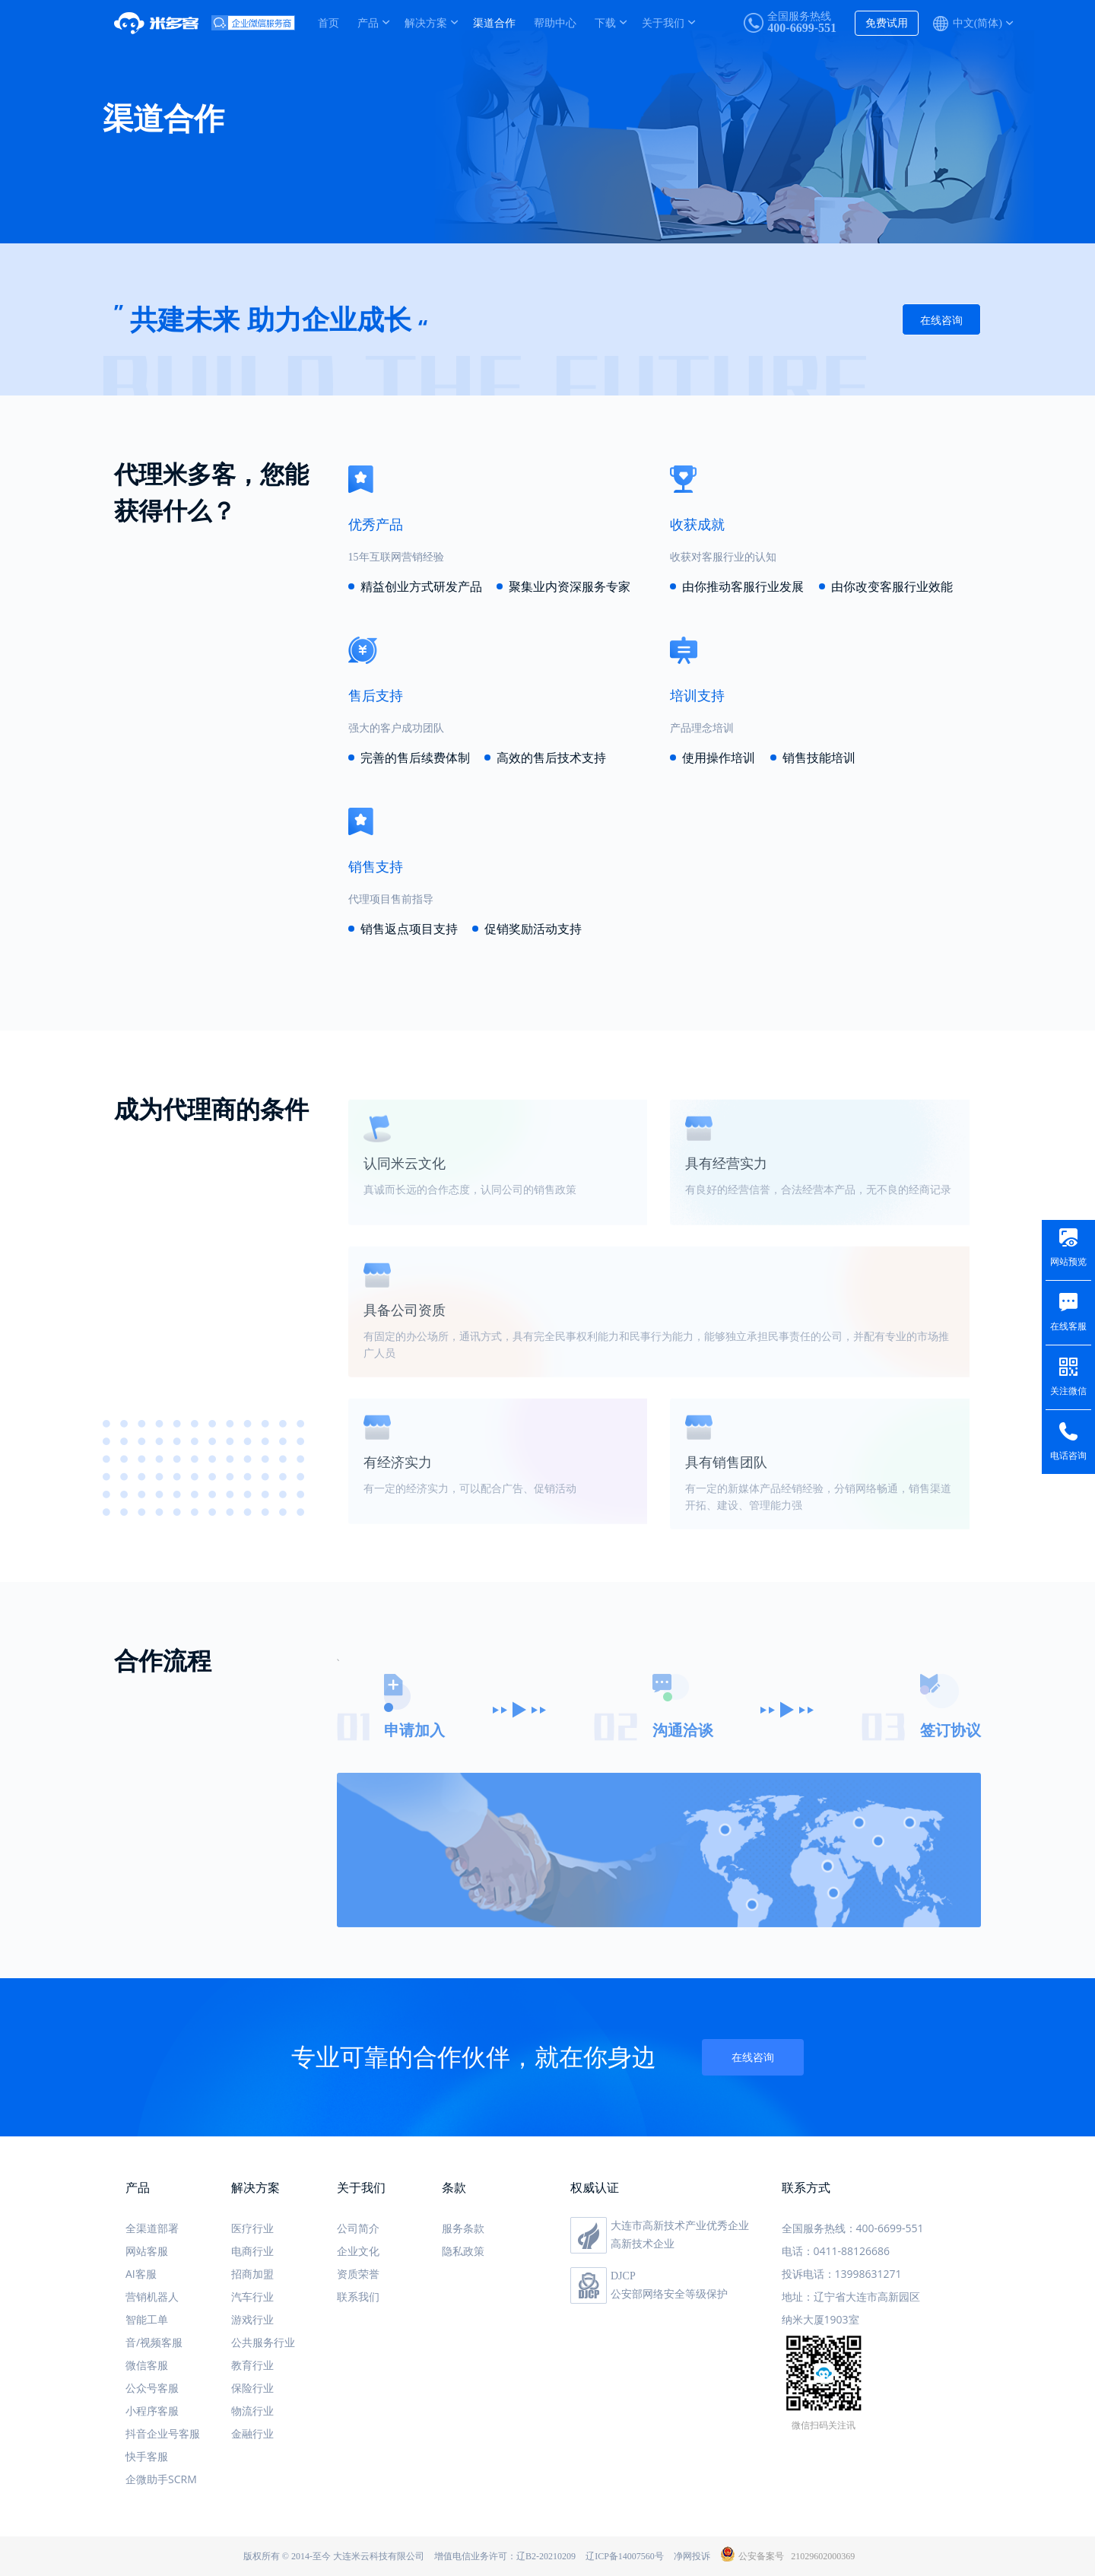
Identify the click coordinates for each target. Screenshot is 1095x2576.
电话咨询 (1068, 1455)
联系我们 (358, 2296)
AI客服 (141, 2273)
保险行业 (252, 2388)
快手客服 (146, 2456)
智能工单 (146, 2319)
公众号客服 (152, 2388)
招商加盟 (252, 2273)
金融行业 (252, 2433)
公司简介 (358, 2228)
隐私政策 (463, 2251)
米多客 (162, 23)
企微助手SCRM (161, 2479)
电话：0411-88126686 (836, 2251)
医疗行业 (252, 2228)
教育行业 (252, 2365)
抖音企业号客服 (162, 2433)
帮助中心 (555, 22)
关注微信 (1068, 1391)
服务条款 (463, 2228)
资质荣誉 (358, 2273)
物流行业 (252, 2410)
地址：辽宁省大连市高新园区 (851, 2296)
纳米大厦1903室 (820, 2319)
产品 (368, 22)
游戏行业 (252, 2319)
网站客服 (146, 2251)
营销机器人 (152, 2296)
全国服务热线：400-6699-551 (853, 2228)
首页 (328, 22)
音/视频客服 (153, 2342)
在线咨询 (941, 321)
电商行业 (252, 2251)
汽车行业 (252, 2296)
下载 (605, 22)
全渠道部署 (152, 2228)
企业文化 (358, 2251)
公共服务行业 (263, 2342)
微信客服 (146, 2365)
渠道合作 (494, 22)
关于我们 (663, 22)
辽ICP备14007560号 (625, 2556)
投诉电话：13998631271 (842, 2273)
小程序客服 (152, 2410)
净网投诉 (692, 2556)
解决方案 (426, 22)
